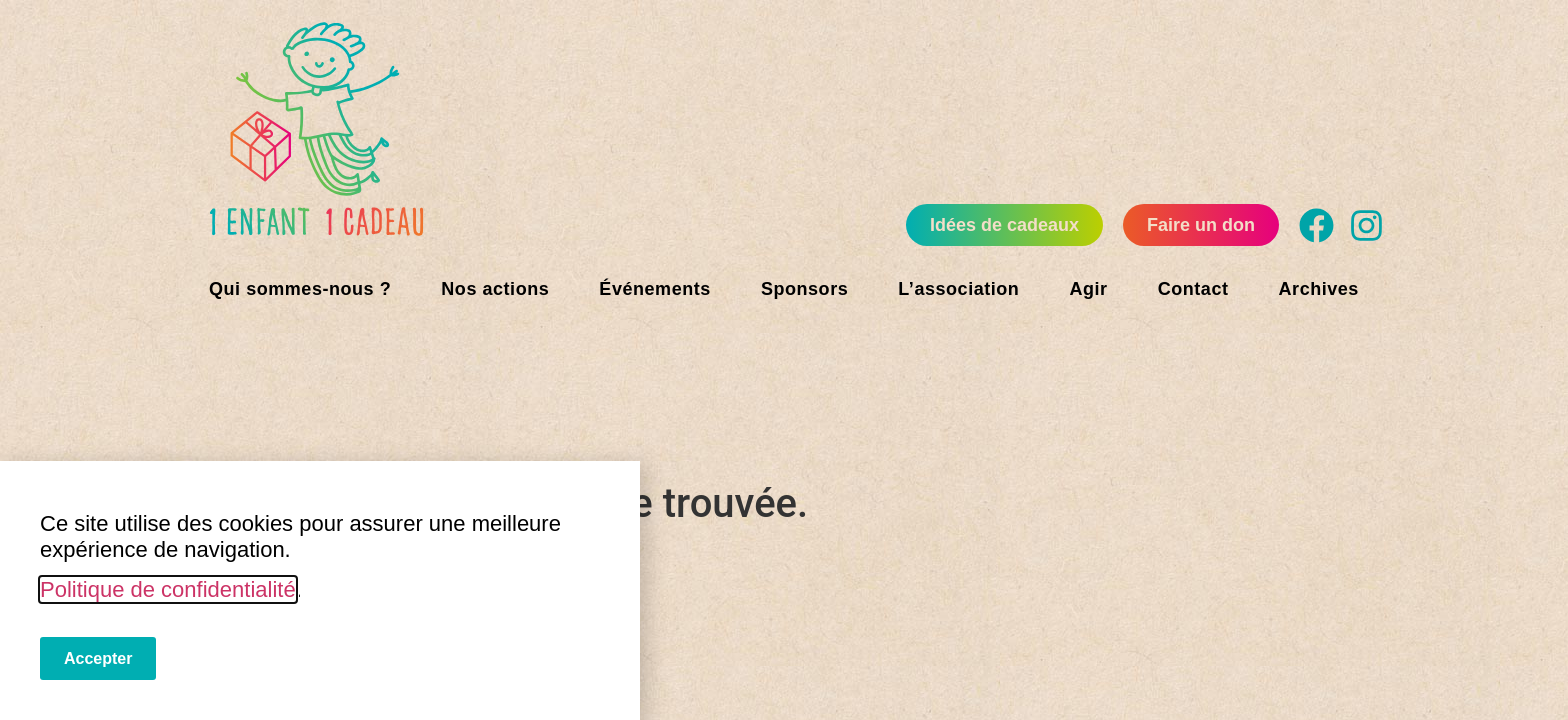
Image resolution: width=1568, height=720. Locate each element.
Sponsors (804, 289)
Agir (1088, 289)
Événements (654, 289)
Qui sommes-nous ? (300, 289)
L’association (958, 289)
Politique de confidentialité (168, 589)
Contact (1193, 289)
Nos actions (495, 289)
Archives (1319, 289)
